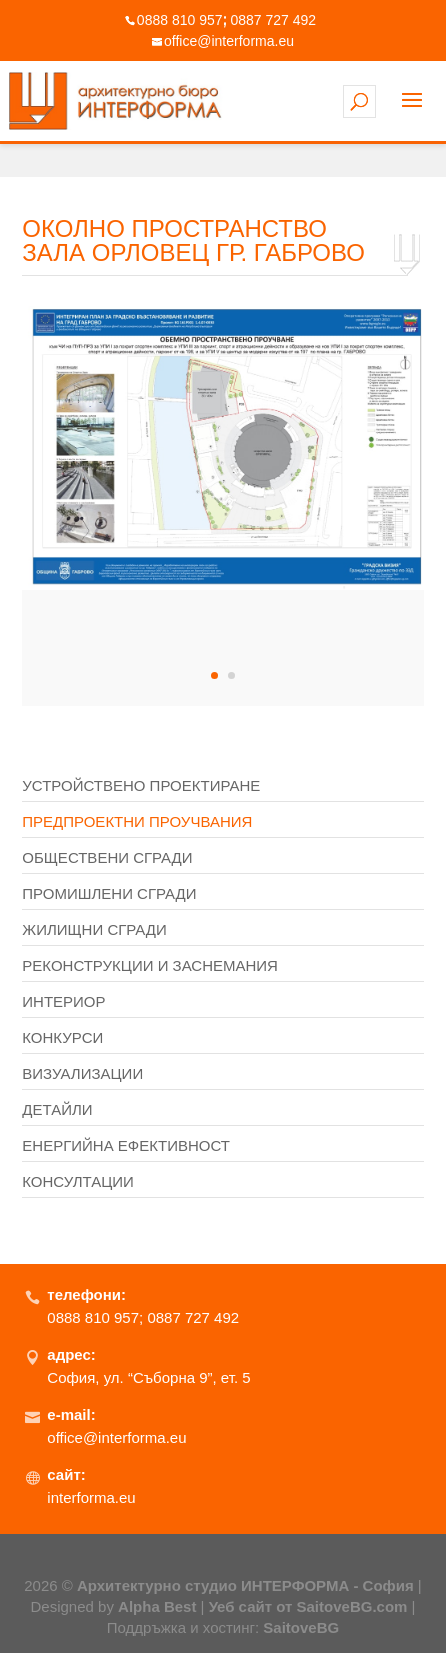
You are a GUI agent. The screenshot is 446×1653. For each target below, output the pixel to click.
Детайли (57, 1109)
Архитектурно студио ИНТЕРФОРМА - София (245, 1585)
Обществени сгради (107, 857)
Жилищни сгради (94, 929)
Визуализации (82, 1073)
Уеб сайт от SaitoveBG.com (308, 1606)
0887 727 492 (274, 20)
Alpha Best (157, 1606)
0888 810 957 (180, 20)
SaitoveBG (301, 1627)
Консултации (78, 1181)
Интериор (63, 1001)
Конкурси (62, 1037)
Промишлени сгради (109, 893)
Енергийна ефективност (126, 1145)
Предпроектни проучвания (137, 821)
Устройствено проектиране (141, 785)
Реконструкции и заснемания (150, 965)
